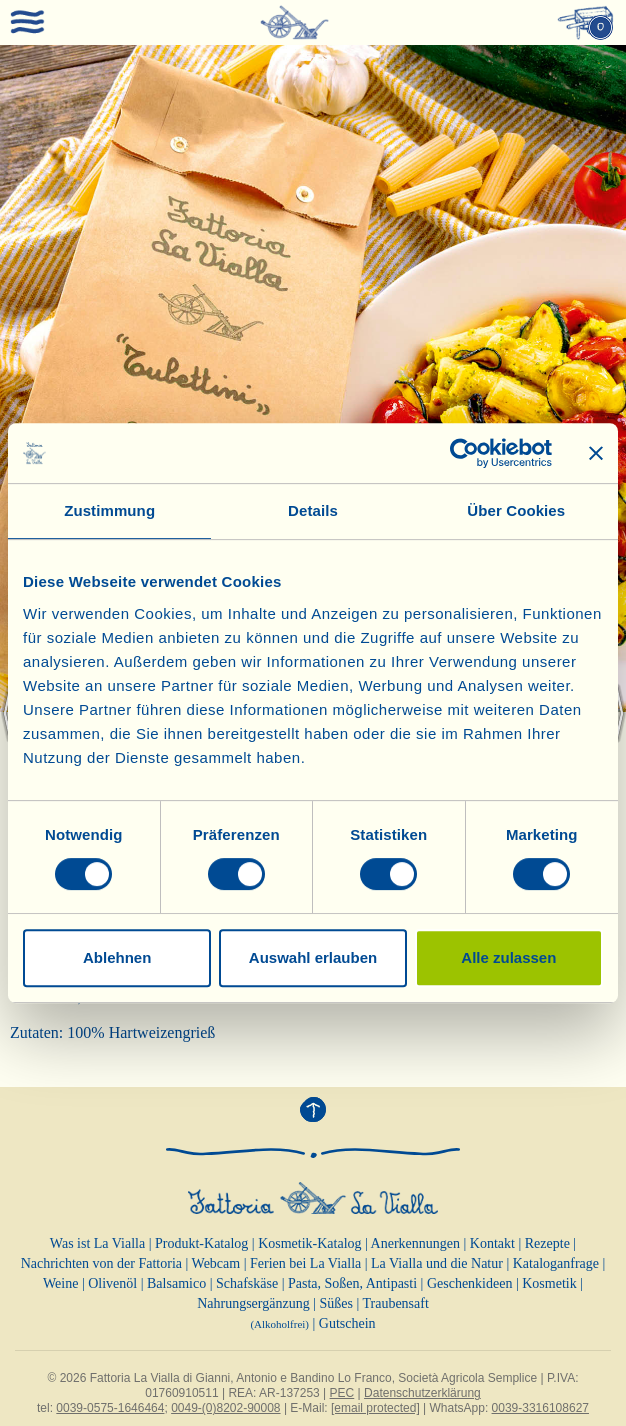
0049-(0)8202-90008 (225, 1408)
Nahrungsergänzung (253, 1303)
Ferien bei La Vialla (305, 1263)
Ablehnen (117, 957)
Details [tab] (313, 510)
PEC (342, 1393)
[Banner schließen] (596, 453)
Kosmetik (549, 1283)
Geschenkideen (470, 1283)
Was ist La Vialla (97, 1243)
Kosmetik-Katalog (309, 1243)
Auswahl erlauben (313, 957)
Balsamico (176, 1283)
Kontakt (492, 1243)
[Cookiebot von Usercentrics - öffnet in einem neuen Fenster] (464, 453)
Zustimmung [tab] (109, 510)
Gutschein (347, 1323)
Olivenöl (112, 1283)
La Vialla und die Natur (437, 1263)
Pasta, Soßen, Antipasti (352, 1283)
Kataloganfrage (556, 1263)
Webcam (216, 1263)
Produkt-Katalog (201, 1243)
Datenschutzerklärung (422, 1393)
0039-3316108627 (540, 1408)
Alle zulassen (508, 957)
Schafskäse (247, 1283)
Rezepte (547, 1243)
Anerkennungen (415, 1243)
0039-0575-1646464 (110, 1408)
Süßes (335, 1303)
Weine (60, 1283)
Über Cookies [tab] (516, 510)
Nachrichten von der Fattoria (101, 1263)
